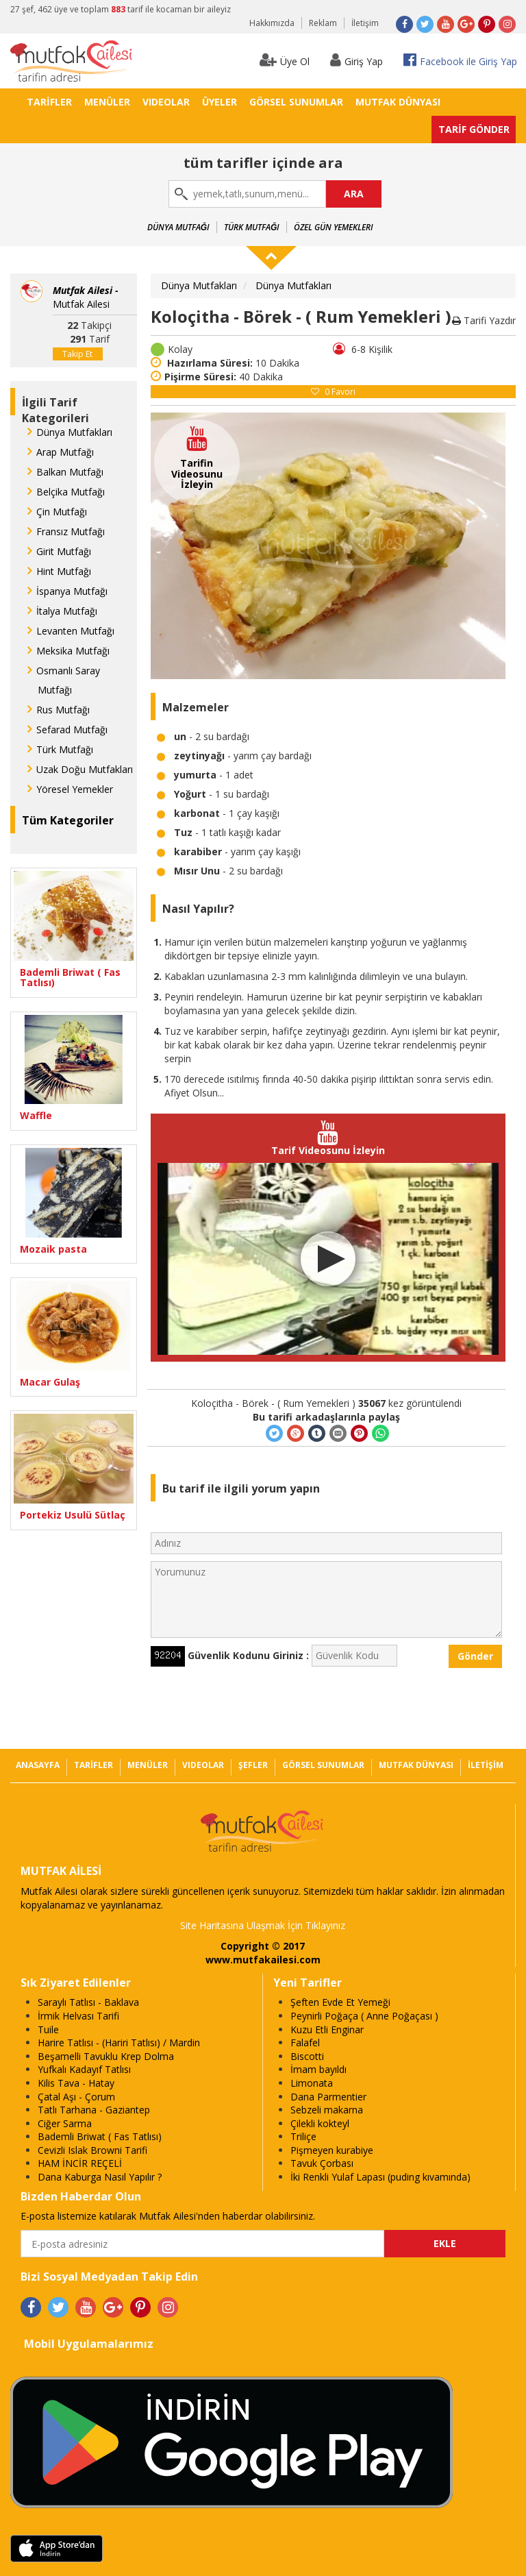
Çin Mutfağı (61, 511)
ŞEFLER (253, 1765)
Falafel (305, 2042)
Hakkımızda (272, 23)
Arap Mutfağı (65, 451)
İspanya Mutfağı (72, 591)
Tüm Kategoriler (68, 820)
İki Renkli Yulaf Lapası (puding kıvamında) (380, 2176)
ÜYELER (219, 101)
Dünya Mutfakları (74, 432)
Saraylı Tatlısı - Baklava (88, 2002)
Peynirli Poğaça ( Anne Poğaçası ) (364, 2015)
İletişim (365, 23)
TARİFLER (49, 101)
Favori (333, 391)
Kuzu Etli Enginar (327, 2029)
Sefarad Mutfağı (72, 729)
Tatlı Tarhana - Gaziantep (94, 2109)
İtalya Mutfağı (66, 610)
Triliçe (303, 2136)
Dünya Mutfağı (178, 227)
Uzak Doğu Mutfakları (84, 769)
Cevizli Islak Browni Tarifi (92, 2150)
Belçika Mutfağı (70, 491)
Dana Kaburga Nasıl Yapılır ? (100, 2176)
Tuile (48, 2029)
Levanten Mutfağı (75, 630)
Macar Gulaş (50, 1382)
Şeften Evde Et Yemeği (340, 2002)
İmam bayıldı (318, 2069)
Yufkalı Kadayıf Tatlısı (84, 2069)
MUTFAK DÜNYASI (397, 101)
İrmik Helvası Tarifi (78, 2015)
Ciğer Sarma (65, 2123)
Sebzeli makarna (326, 2109)
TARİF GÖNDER (474, 129)
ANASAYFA (38, 1765)
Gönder (475, 1656)
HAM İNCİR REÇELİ (80, 2163)
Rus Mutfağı (63, 709)
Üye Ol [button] (285, 60)
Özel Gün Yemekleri (333, 227)
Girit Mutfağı (63, 551)
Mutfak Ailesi (85, 297)
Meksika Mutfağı (73, 650)
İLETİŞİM (485, 1765)
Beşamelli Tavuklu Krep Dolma (106, 2056)
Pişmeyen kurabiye (331, 2150)
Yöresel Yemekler (74, 789)
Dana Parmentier (328, 2096)
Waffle (36, 1115)
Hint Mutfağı (63, 571)
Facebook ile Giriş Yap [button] (460, 60)
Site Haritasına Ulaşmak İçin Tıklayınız (262, 1925)
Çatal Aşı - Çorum (76, 2096)
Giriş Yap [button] (356, 60)
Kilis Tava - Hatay (76, 2082)
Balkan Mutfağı (69, 471)
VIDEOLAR (166, 101)
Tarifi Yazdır (484, 320)
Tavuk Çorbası (321, 2163)
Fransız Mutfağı (70, 531)
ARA (354, 193)
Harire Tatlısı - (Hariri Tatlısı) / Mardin (119, 2042)
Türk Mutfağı (251, 227)
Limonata (311, 2082)
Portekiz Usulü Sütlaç (72, 1515)
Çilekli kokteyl (319, 2123)
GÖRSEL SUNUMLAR (296, 101)
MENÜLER (107, 101)
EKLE (445, 2243)
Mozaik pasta (53, 1249)
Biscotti (307, 2056)
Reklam (323, 23)
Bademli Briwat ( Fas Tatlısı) (70, 977)
